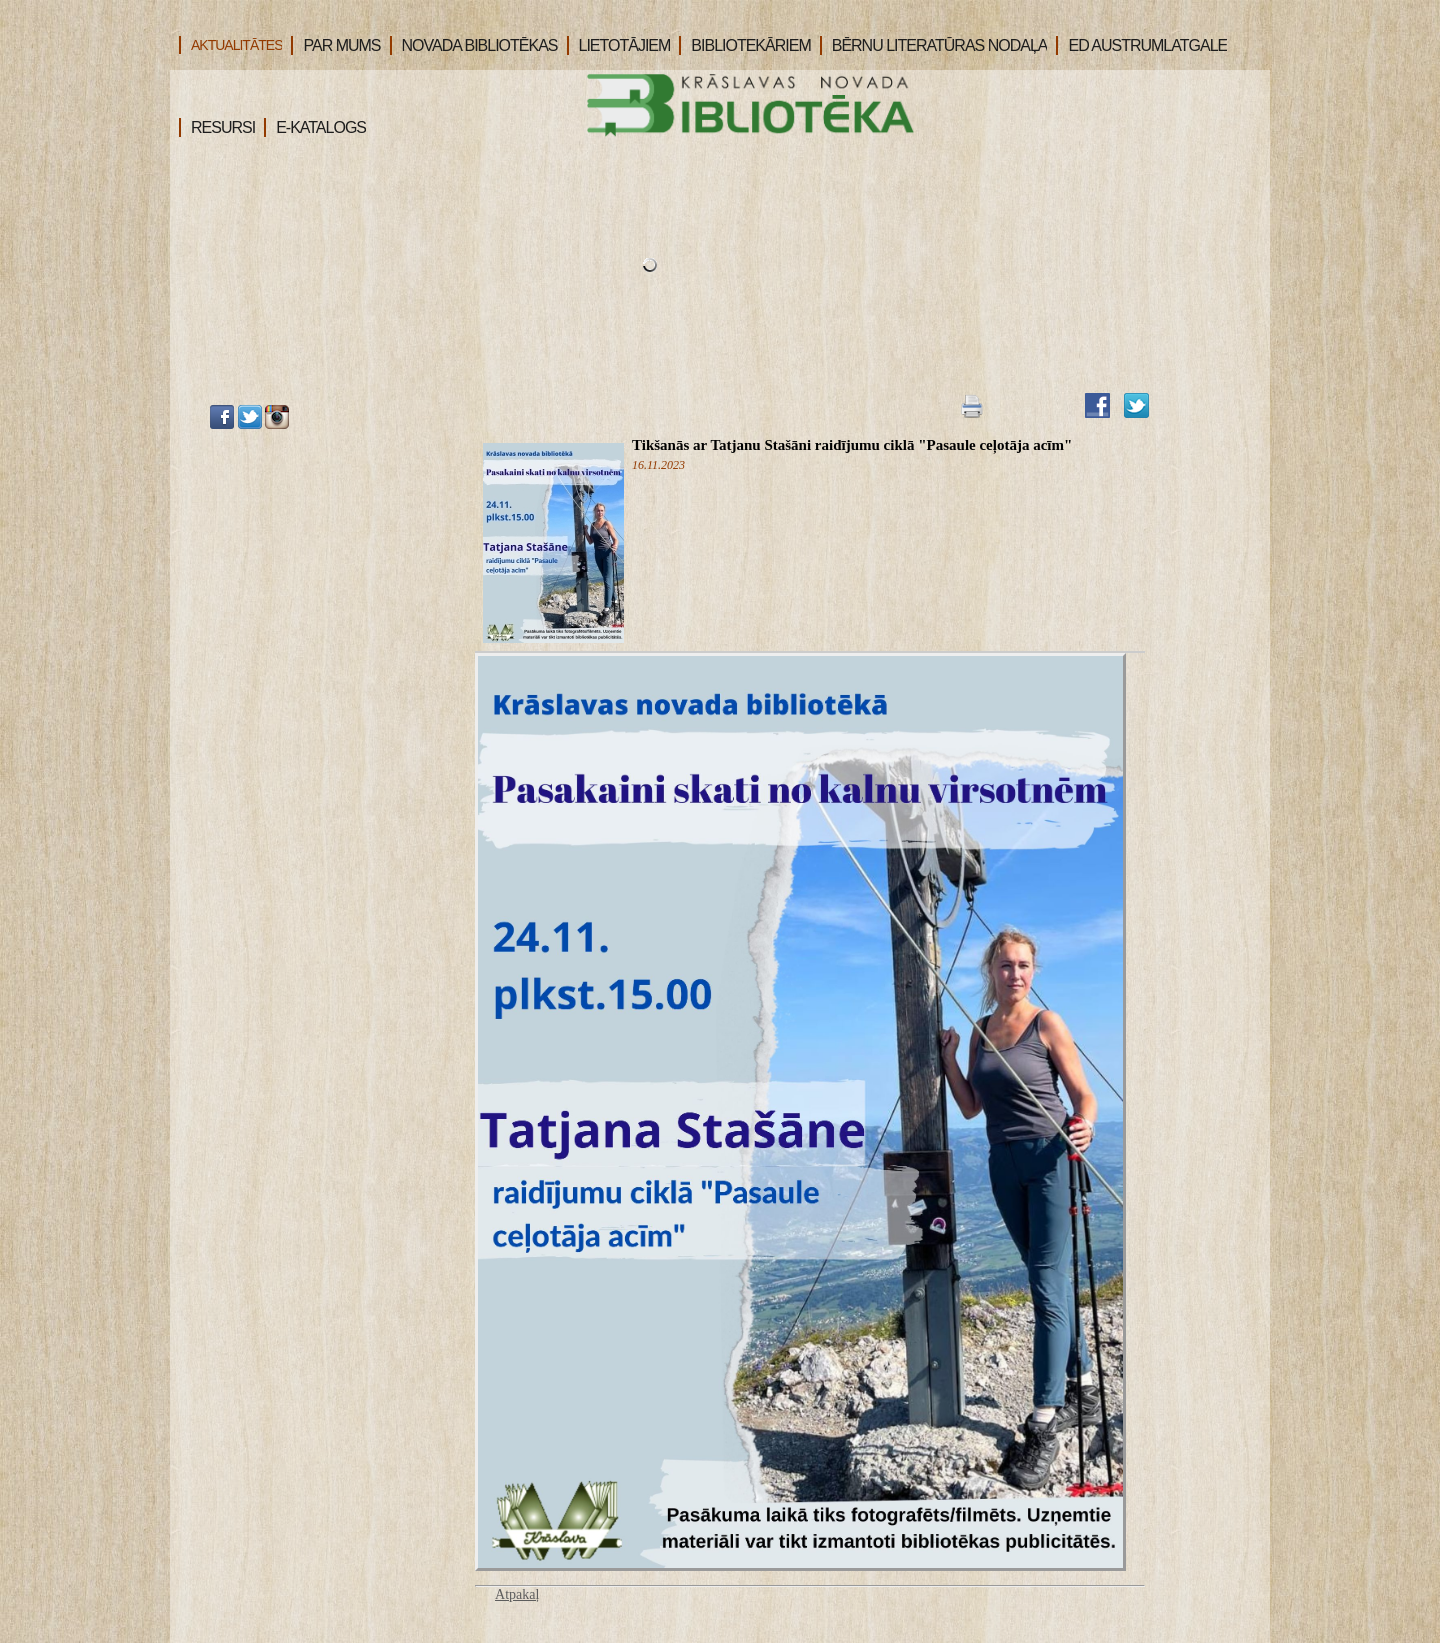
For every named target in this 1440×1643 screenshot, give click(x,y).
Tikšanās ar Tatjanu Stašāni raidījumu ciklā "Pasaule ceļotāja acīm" (852, 445)
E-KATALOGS (315, 127)
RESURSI (217, 127)
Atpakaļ (517, 1594)
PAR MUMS (335, 45)
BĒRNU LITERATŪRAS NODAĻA (934, 45)
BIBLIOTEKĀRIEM (744, 45)
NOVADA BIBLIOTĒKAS (474, 45)
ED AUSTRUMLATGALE (1141, 45)
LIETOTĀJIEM (619, 45)
